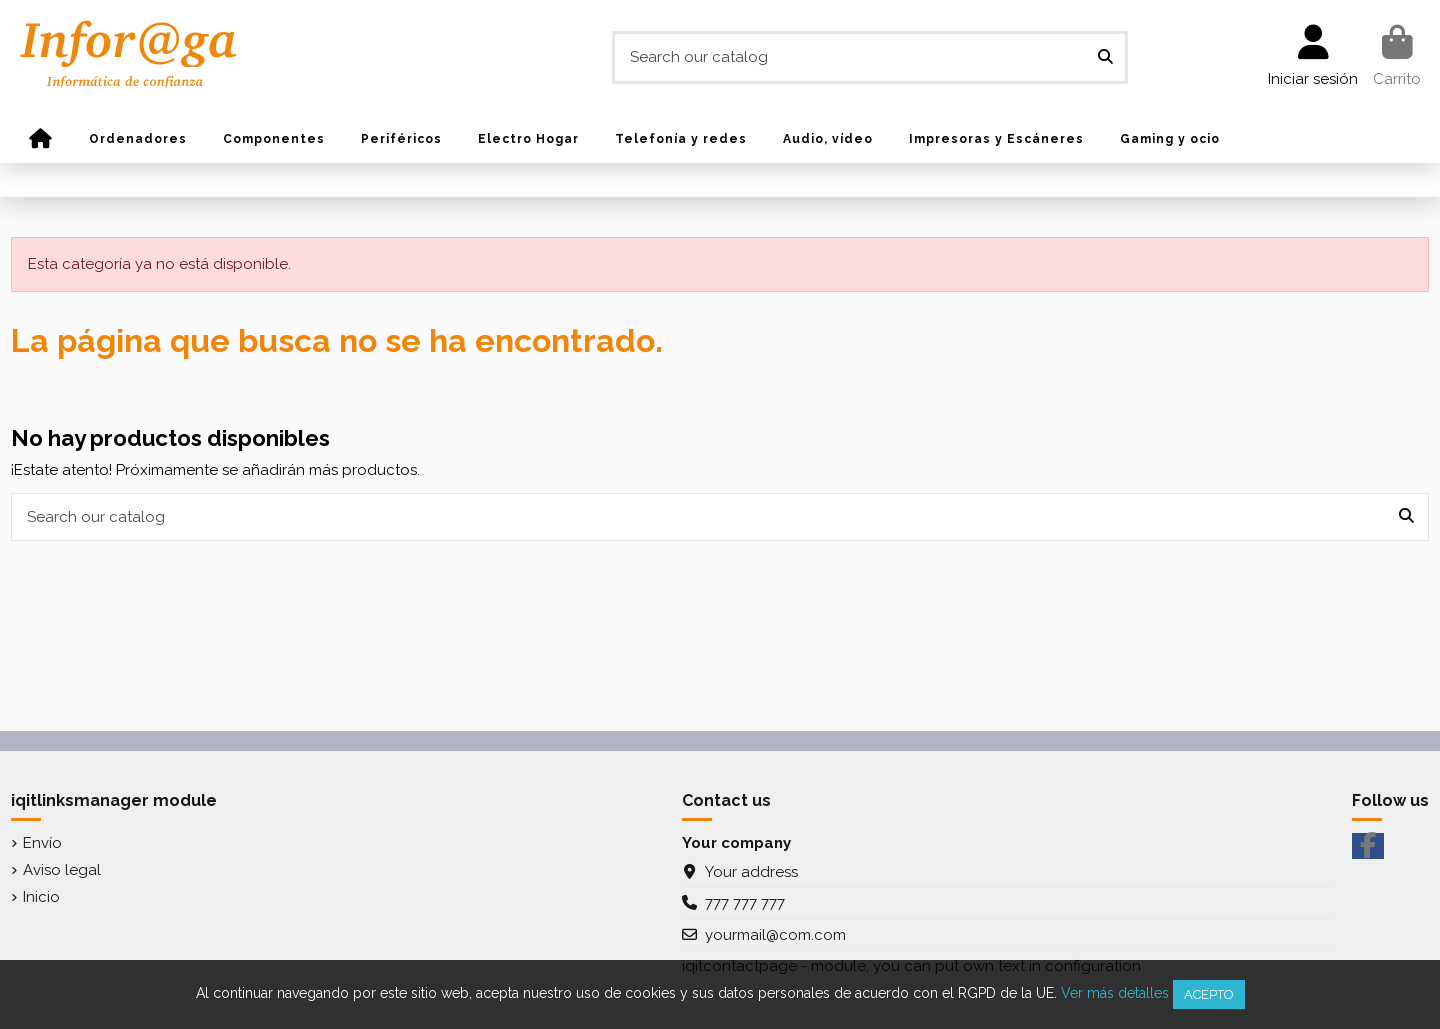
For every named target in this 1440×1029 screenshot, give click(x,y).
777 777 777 (745, 903)
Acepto (1209, 994)
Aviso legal (62, 870)
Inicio (41, 897)
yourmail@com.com (775, 935)
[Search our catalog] (1105, 57)
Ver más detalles (1115, 993)
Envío (42, 843)
